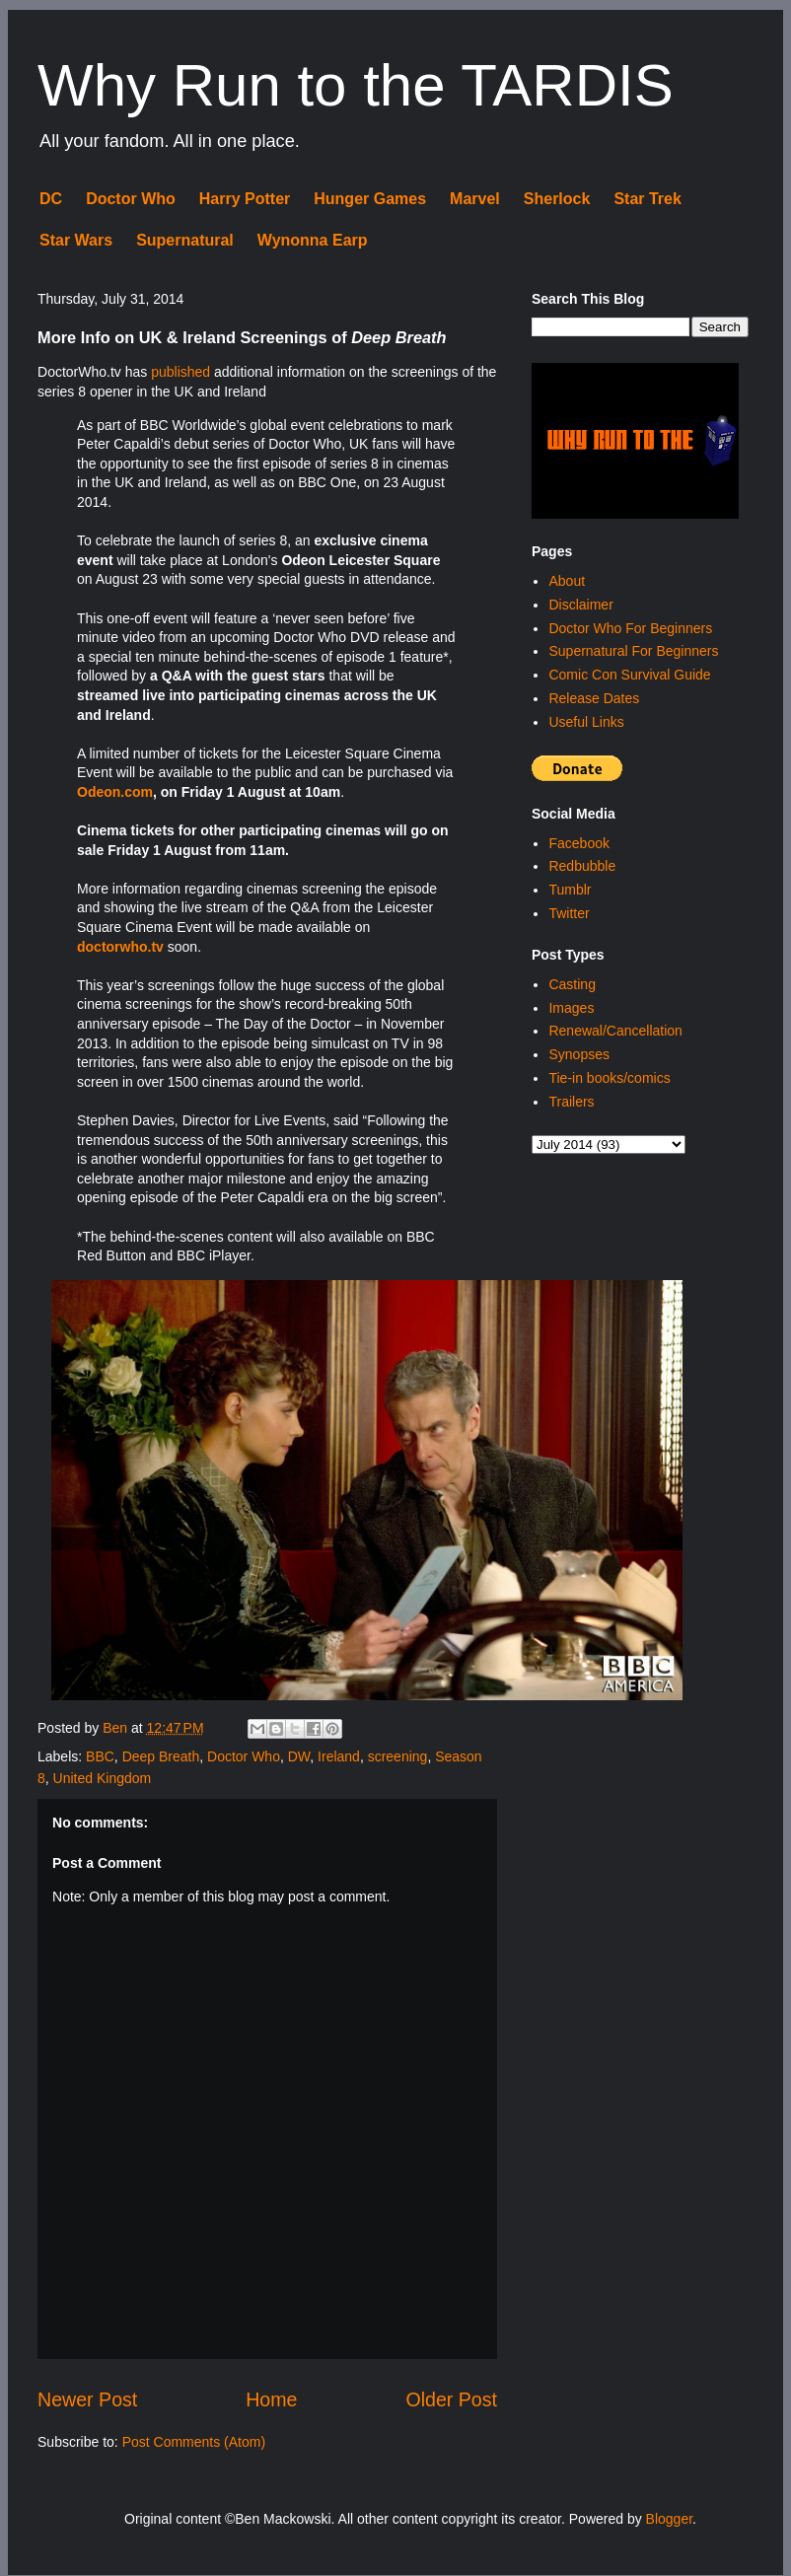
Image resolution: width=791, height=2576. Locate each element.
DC (50, 198)
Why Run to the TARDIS (355, 85)
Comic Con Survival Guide (629, 674)
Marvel (475, 198)
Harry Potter (244, 198)
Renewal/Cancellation (615, 1030)
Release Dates (593, 698)
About (566, 581)
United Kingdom (102, 1778)
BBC (100, 1756)
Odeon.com (115, 792)
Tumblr (569, 889)
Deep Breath (161, 1756)
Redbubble (581, 866)
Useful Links (585, 722)
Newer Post (87, 2399)
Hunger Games (370, 198)
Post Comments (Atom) (193, 2442)
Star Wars (75, 240)
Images (571, 1008)
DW (299, 1756)
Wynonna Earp (312, 240)
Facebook (578, 843)
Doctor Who (131, 198)
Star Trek (647, 198)
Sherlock (557, 198)
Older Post (451, 2399)
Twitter (568, 913)
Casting (571, 984)
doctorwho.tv (120, 947)
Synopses (578, 1054)
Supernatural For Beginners (633, 651)
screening (398, 1756)
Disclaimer (580, 604)
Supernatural (185, 240)
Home (271, 2399)
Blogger (669, 2519)
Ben (117, 1728)
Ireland (339, 1756)
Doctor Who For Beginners (630, 628)
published (180, 372)
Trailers (571, 1101)
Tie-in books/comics (609, 1078)
